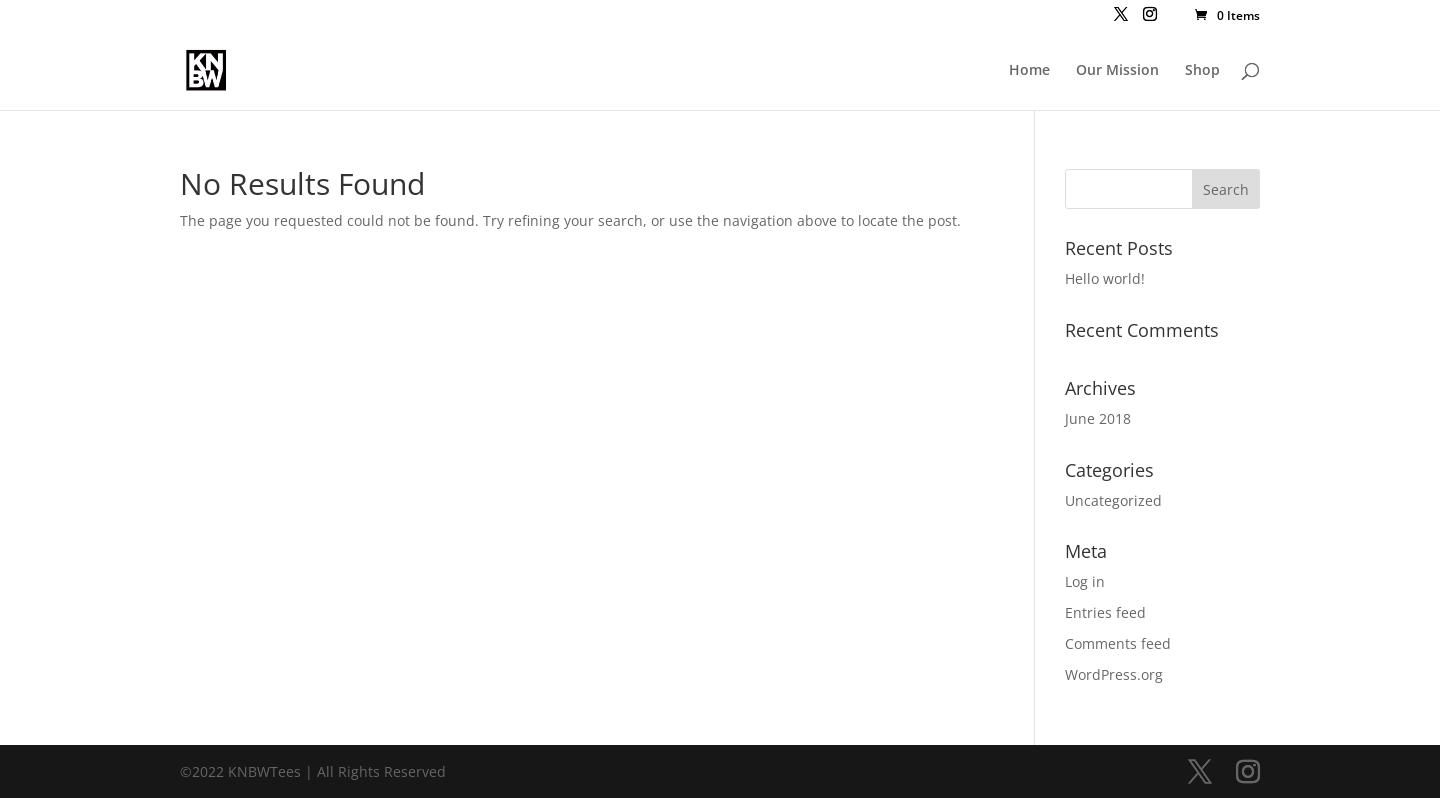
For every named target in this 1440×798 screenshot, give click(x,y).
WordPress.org (1114, 674)
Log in (1085, 581)
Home (1029, 71)
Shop (1202, 71)
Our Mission (1117, 71)
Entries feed (1105, 612)
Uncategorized (1113, 500)
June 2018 (1098, 418)
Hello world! (1105, 278)
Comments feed (1118, 643)
